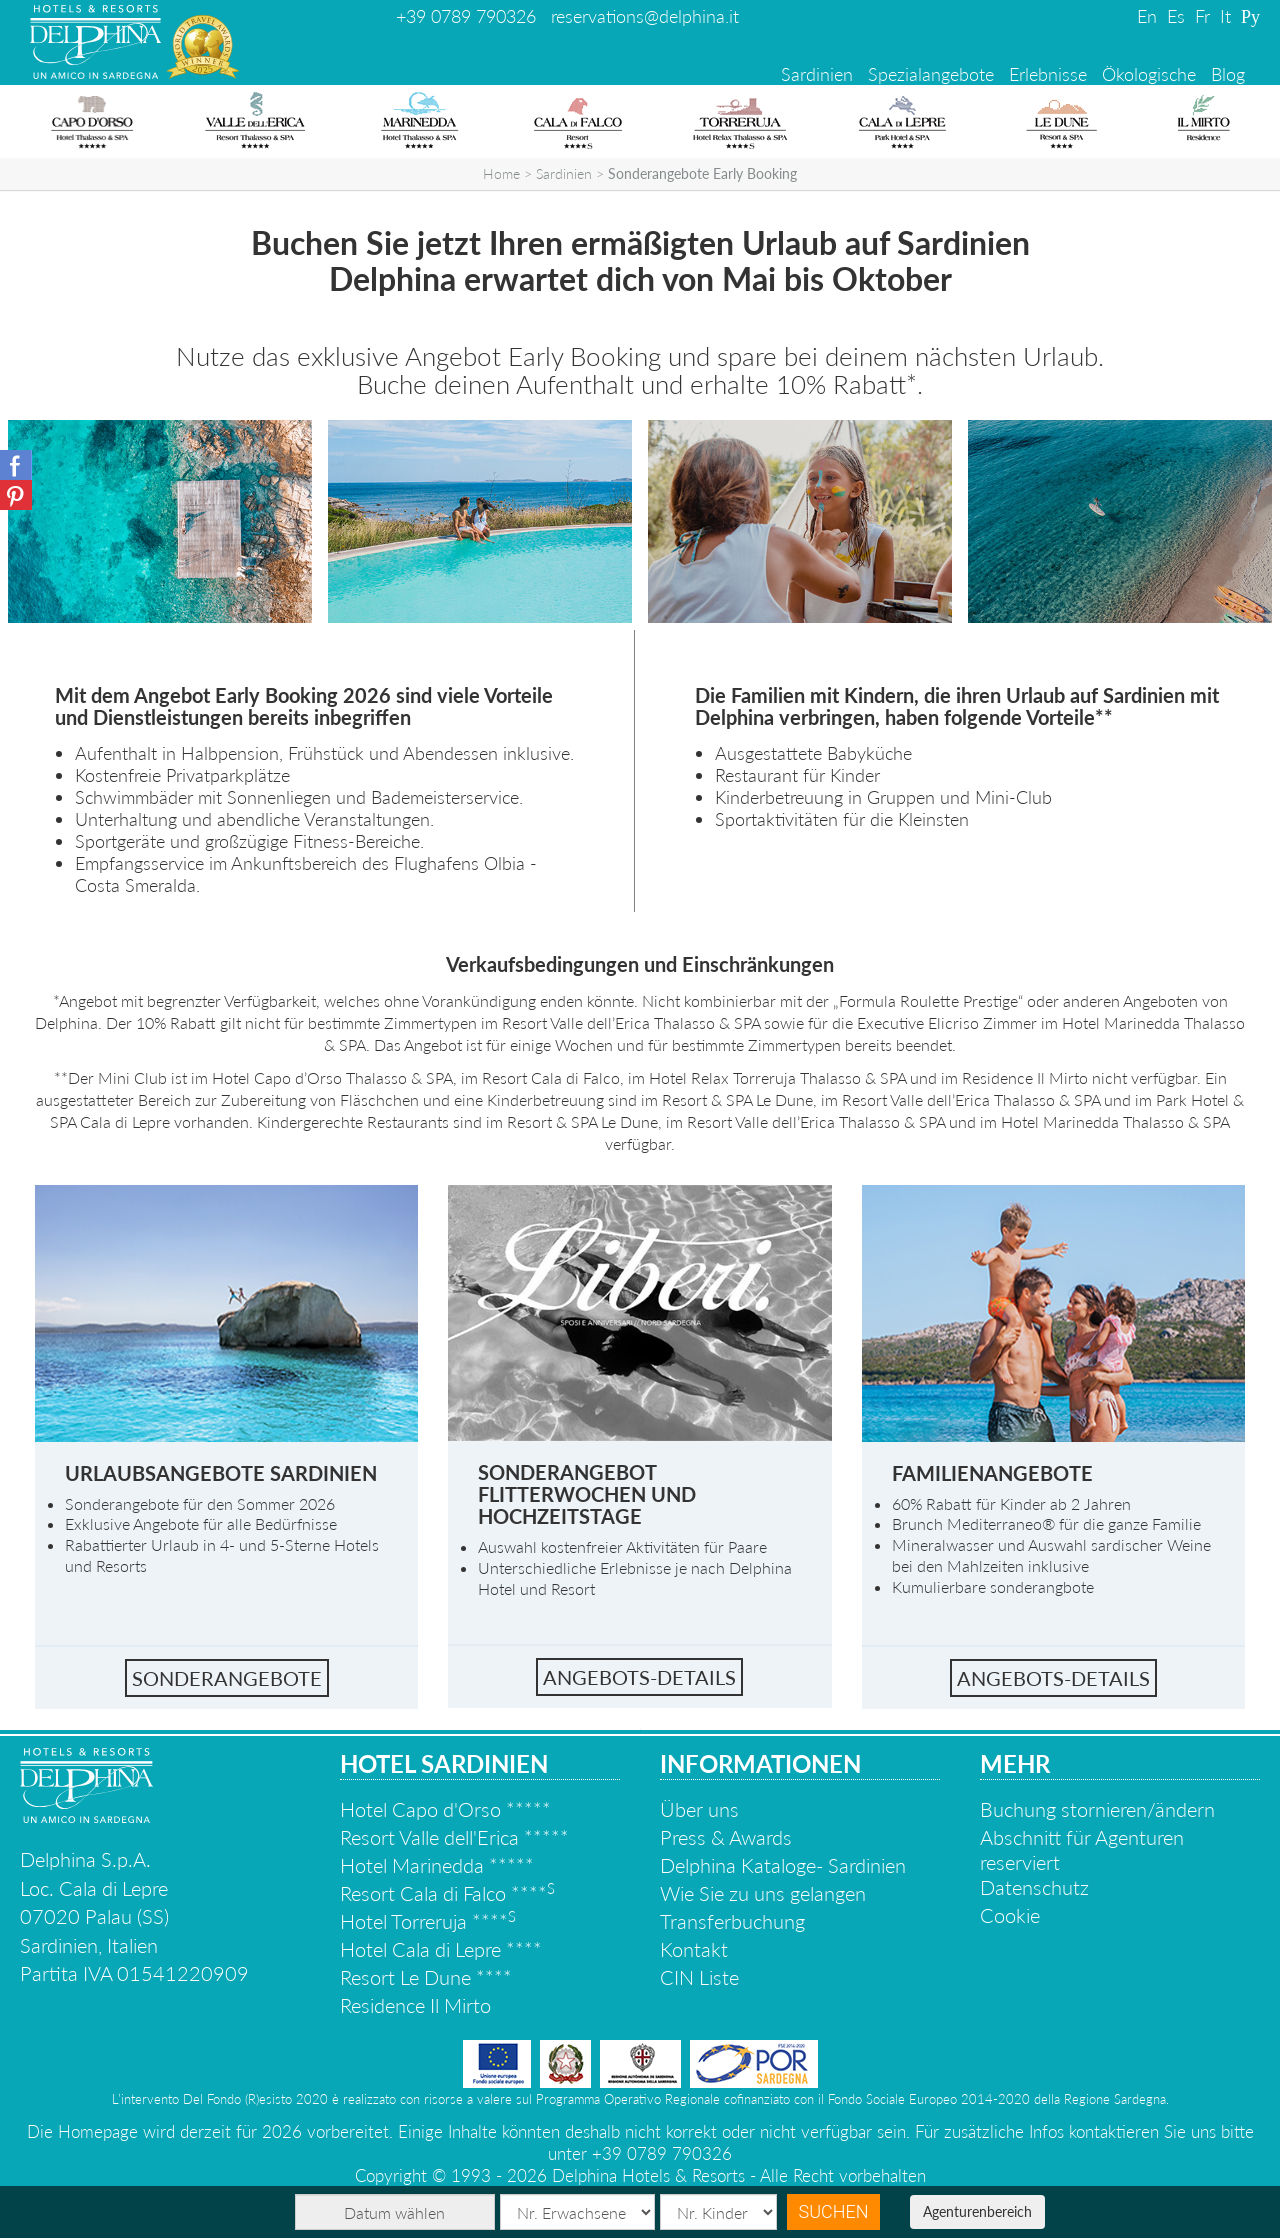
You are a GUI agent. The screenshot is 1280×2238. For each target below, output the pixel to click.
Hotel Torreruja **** (428, 1921)
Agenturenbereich (977, 2211)
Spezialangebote (931, 74)
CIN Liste (699, 1977)
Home (501, 173)
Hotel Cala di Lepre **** (441, 1949)
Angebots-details (639, 1677)
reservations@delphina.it (645, 16)
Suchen (834, 2211)
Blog (1228, 74)
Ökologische (1149, 74)
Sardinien (817, 74)
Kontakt (694, 1949)
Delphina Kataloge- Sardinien (783, 1865)
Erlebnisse (1048, 74)
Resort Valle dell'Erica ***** (454, 1837)
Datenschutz (1034, 1887)
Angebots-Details (1053, 1678)
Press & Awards (726, 1837)
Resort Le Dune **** (426, 1977)
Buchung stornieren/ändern (1097, 1809)
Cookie (1010, 1915)
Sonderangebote (227, 1678)
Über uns (699, 1809)
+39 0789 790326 (466, 16)
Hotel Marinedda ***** (437, 1865)
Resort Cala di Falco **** (447, 1893)
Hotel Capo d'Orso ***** (445, 1809)
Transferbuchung (732, 1921)
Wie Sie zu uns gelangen (763, 1893)
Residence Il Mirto (415, 2005)
